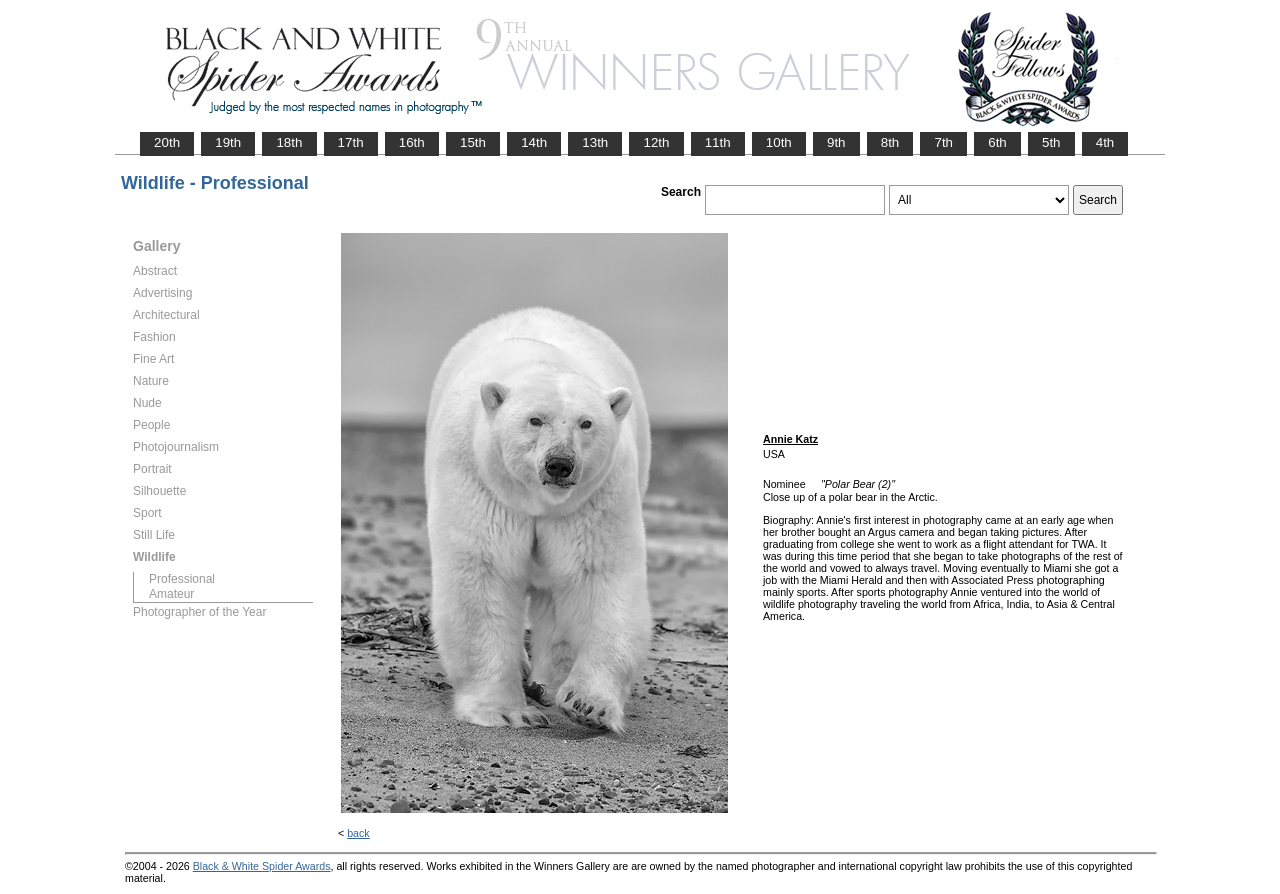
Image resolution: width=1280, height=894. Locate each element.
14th (534, 142)
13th (595, 142)
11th (718, 142)
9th (836, 142)
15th (473, 142)
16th (412, 142)
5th (1051, 142)
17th (351, 142)
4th (1105, 142)
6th (997, 142)
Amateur (171, 594)
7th (943, 142)
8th (890, 142)
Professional (182, 579)
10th (779, 142)
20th (167, 142)
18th (289, 142)
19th (228, 142)
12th (656, 142)
